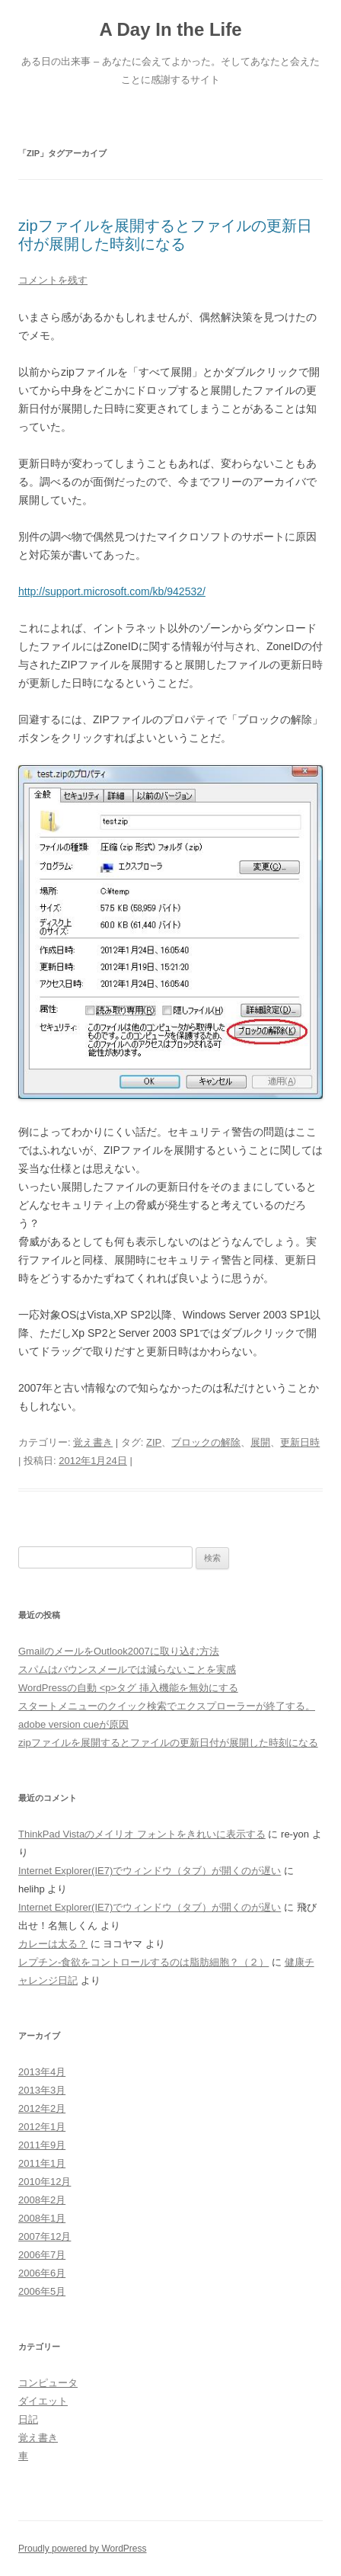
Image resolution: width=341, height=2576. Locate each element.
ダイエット (43, 2401)
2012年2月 (41, 2108)
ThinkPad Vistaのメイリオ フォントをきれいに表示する (142, 1834)
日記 (28, 2419)
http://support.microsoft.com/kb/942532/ (112, 591)
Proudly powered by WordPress (82, 2548)
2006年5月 (41, 2291)
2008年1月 (41, 2218)
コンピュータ (48, 2383)
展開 (260, 1442)
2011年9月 (41, 2145)
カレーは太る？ (53, 1944)
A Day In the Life (170, 29)
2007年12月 (44, 2236)
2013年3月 (41, 2090)
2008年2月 (41, 2200)
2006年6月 (41, 2273)
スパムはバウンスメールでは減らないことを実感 (127, 1669)
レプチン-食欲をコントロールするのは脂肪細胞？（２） (143, 1962)
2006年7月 (41, 2254)
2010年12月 (44, 2181)
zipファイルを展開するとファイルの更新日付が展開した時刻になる (168, 1742)
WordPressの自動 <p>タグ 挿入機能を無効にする (128, 1687)
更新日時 (300, 1442)
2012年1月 (41, 2126)
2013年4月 (41, 2072)
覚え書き (93, 1442)
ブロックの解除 (206, 1442)
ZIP (153, 1442)
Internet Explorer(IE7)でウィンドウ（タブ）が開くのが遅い (149, 1870)
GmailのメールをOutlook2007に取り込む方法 (118, 1651)
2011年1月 (41, 2163)
